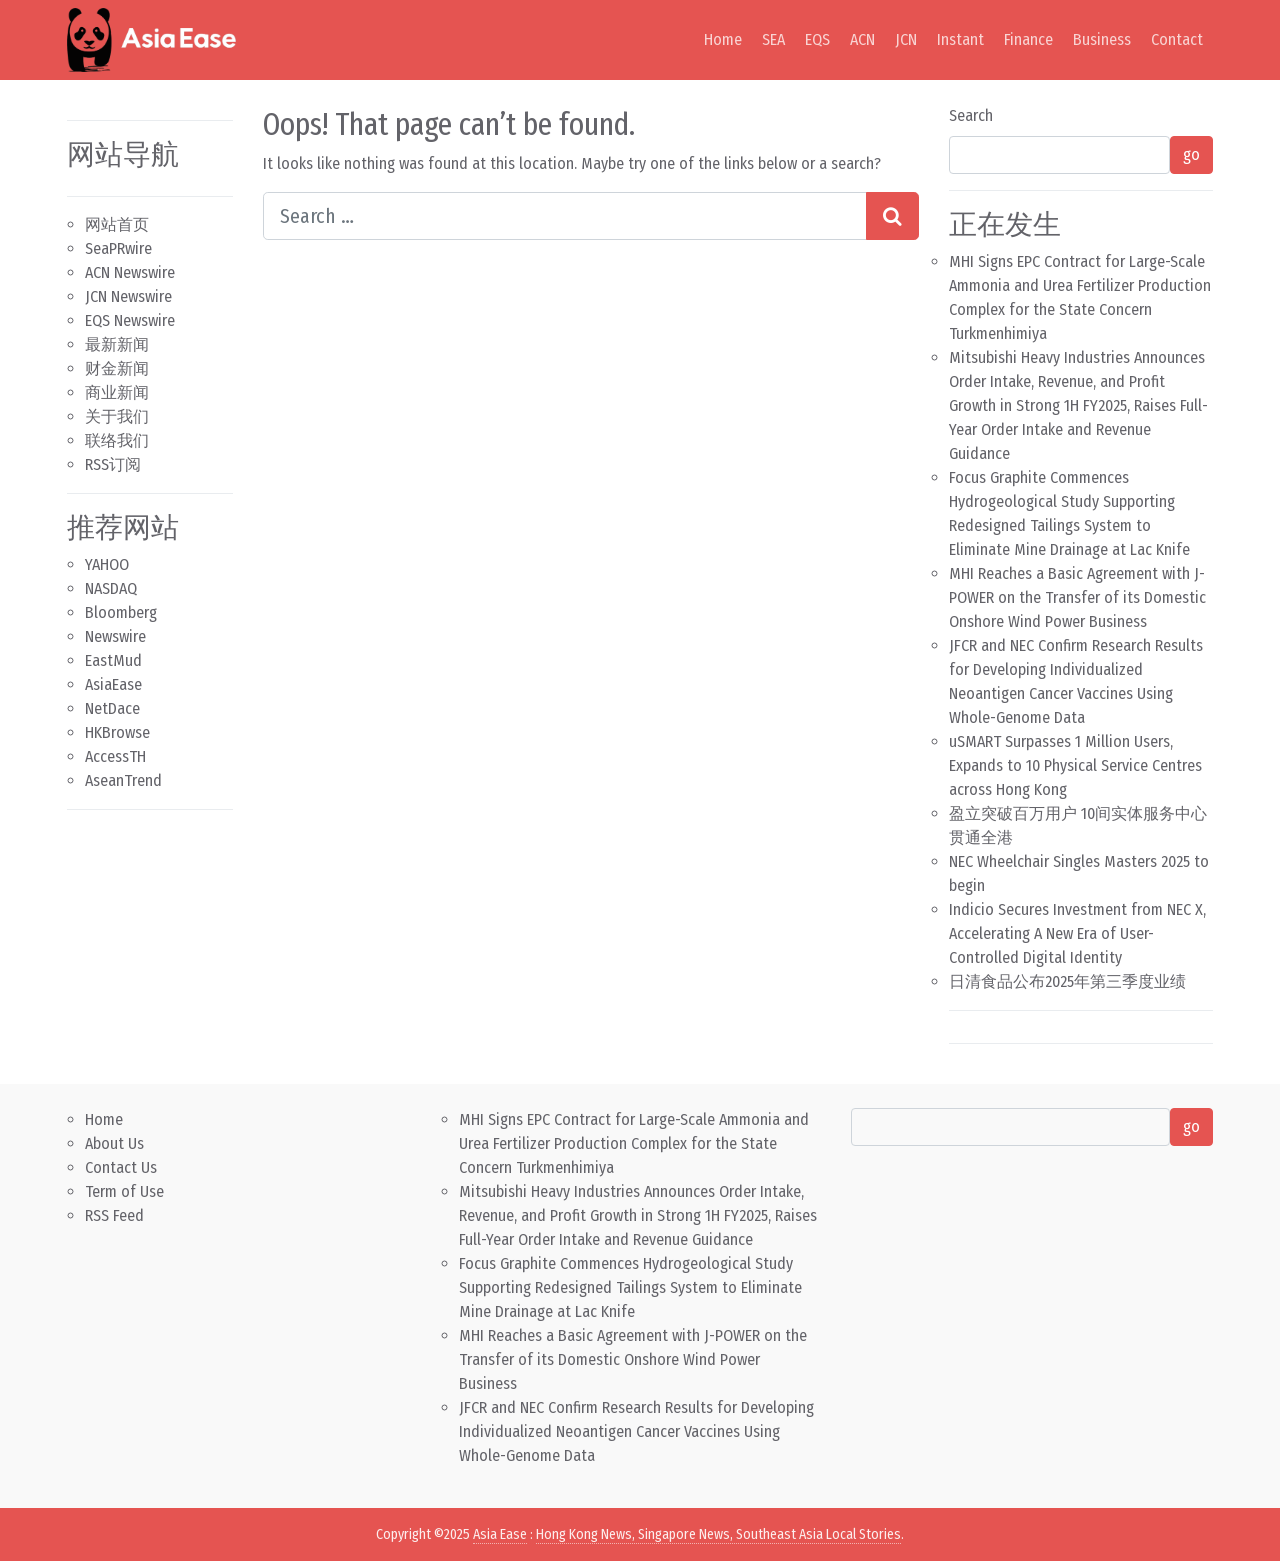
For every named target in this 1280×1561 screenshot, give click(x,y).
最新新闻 (117, 344)
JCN (906, 39)
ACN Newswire (130, 272)
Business (1102, 39)
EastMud (113, 660)
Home (723, 39)
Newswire (115, 636)
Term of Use (124, 1191)
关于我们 (117, 416)
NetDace (112, 708)
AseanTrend (123, 780)
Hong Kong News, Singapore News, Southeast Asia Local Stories (718, 1534)
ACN (862, 39)
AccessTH (115, 756)
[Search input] (565, 216)
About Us (114, 1143)
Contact (1177, 39)
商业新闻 (117, 392)
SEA (773, 39)
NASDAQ (111, 588)
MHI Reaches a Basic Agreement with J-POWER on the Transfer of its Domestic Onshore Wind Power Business (1077, 597)
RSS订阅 (113, 464)
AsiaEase (113, 684)
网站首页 (117, 224)
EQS (817, 39)
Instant (960, 39)
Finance (1028, 39)
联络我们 (117, 440)
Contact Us (121, 1167)
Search (971, 115)
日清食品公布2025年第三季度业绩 (1067, 981)
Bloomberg (121, 612)
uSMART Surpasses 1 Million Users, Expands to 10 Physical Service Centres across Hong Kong (1075, 765)
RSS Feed (114, 1215)
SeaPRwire (118, 248)
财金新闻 (117, 368)
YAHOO (107, 564)
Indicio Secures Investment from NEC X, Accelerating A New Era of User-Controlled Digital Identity (1077, 933)
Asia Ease (500, 1534)
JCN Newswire (128, 296)
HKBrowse (117, 732)
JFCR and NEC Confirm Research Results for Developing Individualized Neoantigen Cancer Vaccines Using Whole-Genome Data (636, 1431)
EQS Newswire (130, 320)
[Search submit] (892, 216)
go (1191, 154)
